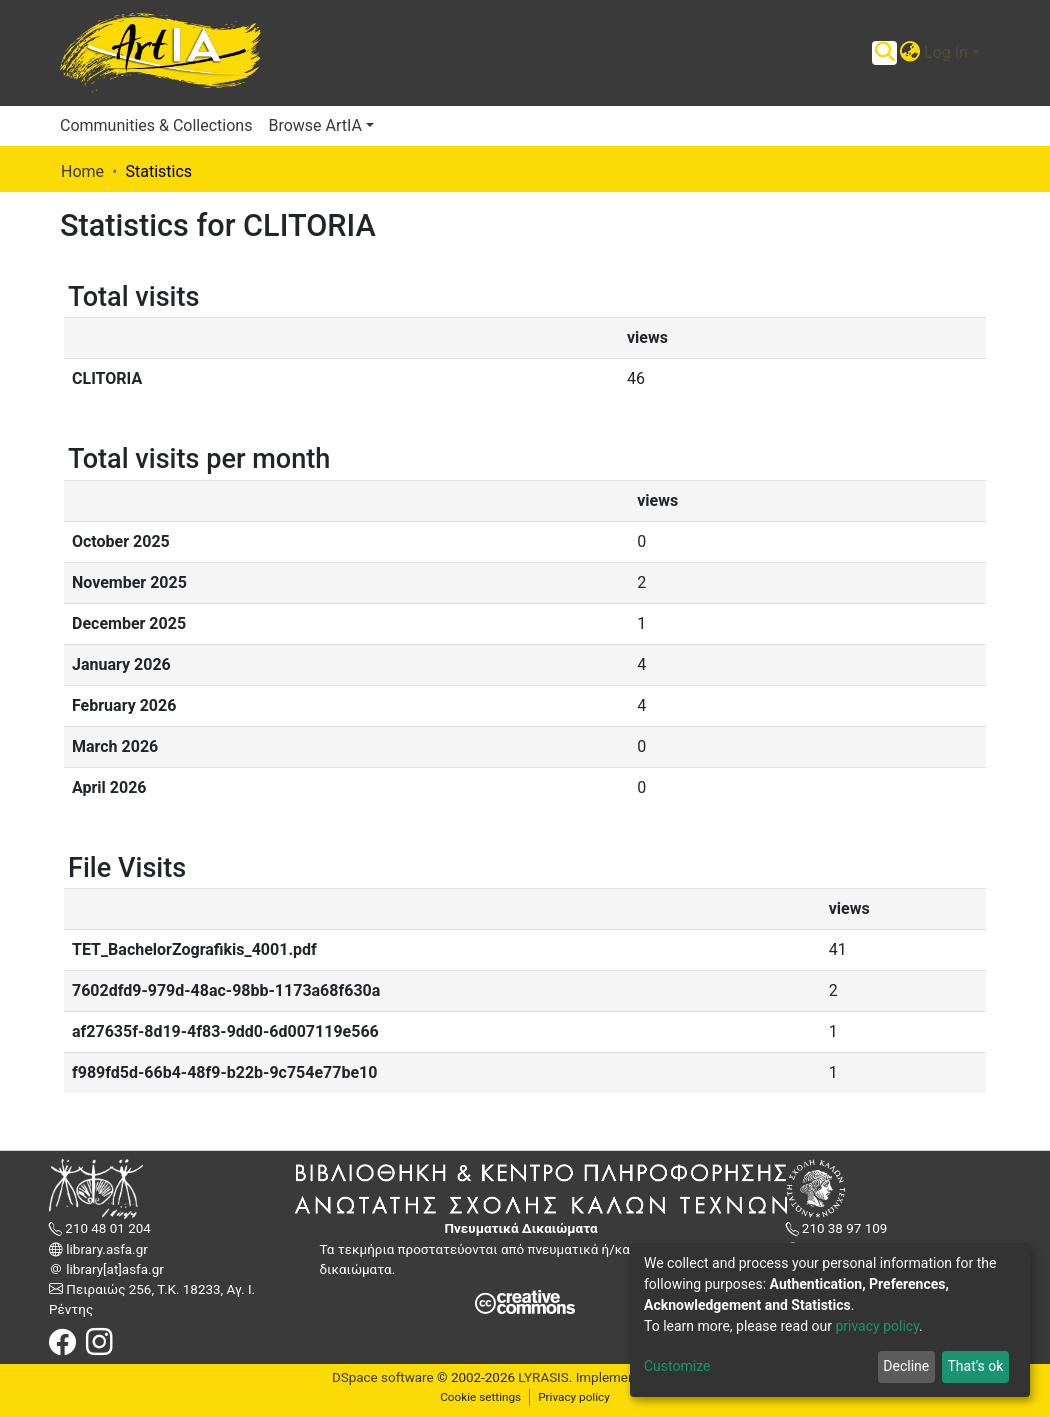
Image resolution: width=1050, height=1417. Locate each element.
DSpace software (383, 1377)
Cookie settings (480, 1397)
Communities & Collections (156, 125)
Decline (906, 1366)
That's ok (975, 1366)
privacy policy (877, 1326)
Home (82, 171)
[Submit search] (884, 53)
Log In (946, 52)
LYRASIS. (545, 1377)
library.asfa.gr (105, 1249)
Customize (677, 1366)
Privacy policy (574, 1397)
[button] (909, 53)
